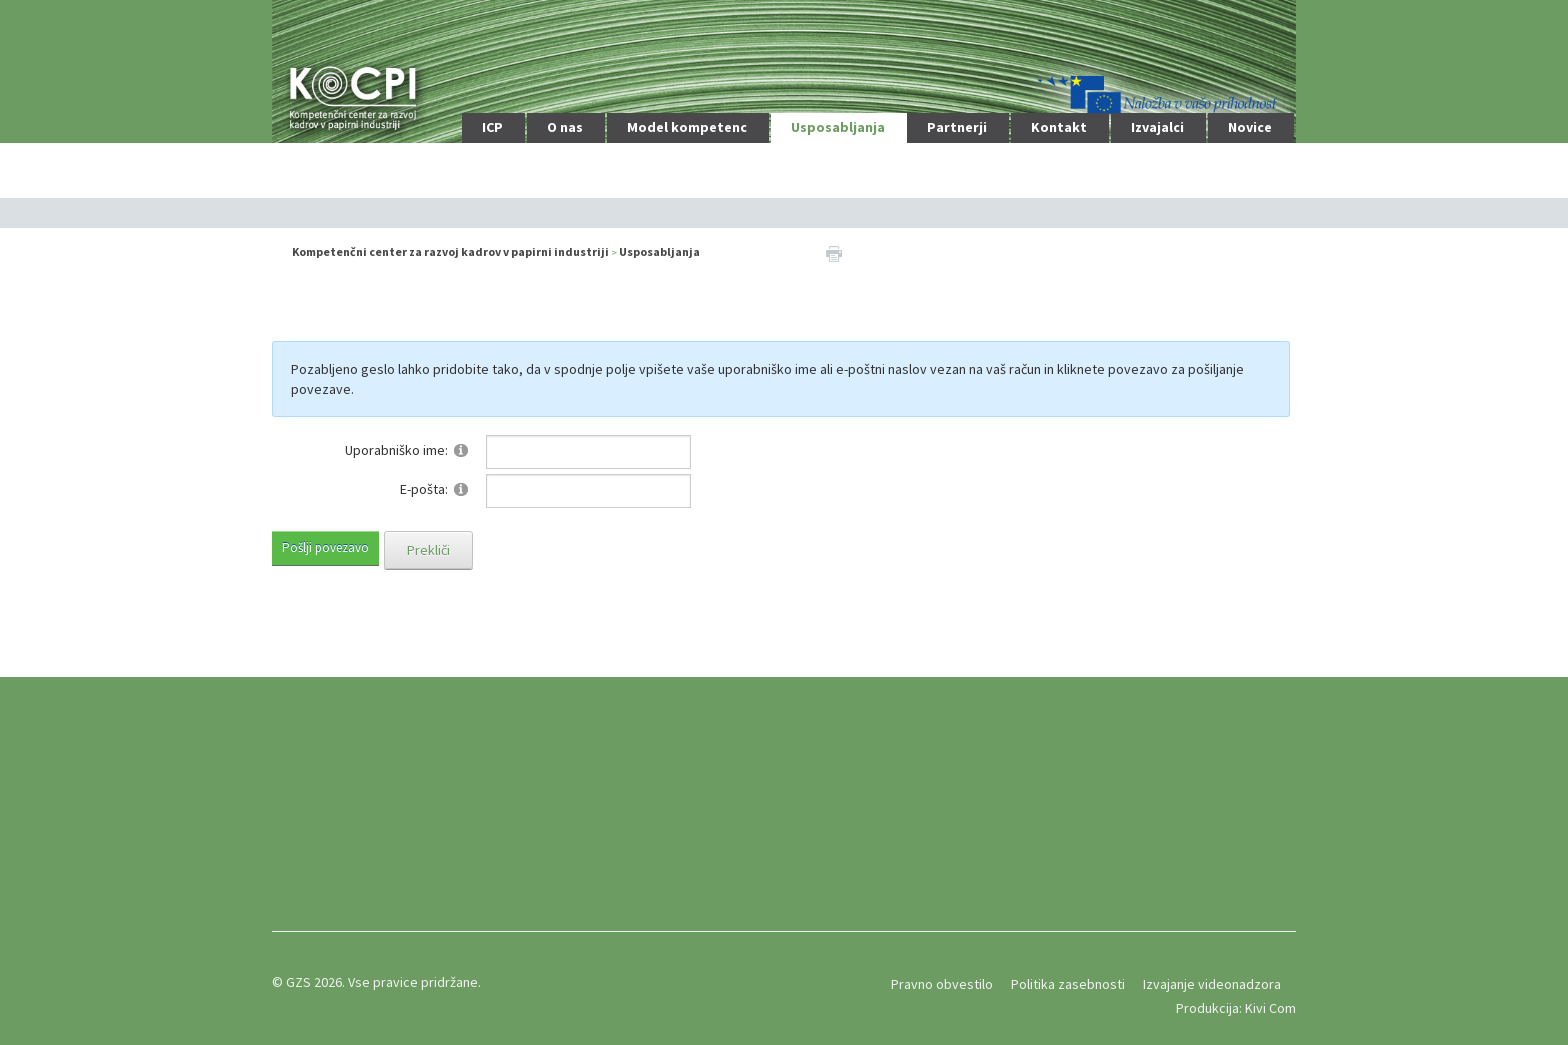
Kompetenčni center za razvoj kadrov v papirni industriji (450, 251)
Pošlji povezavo (325, 547)
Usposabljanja (838, 127)
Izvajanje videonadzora (1212, 984)
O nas (565, 127)
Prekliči (428, 550)
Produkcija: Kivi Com (1236, 1008)
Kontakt (1059, 127)
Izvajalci (1157, 127)
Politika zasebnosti (1068, 984)
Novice (1250, 127)
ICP (492, 127)
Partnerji (957, 127)
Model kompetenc (687, 127)
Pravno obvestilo (942, 984)
